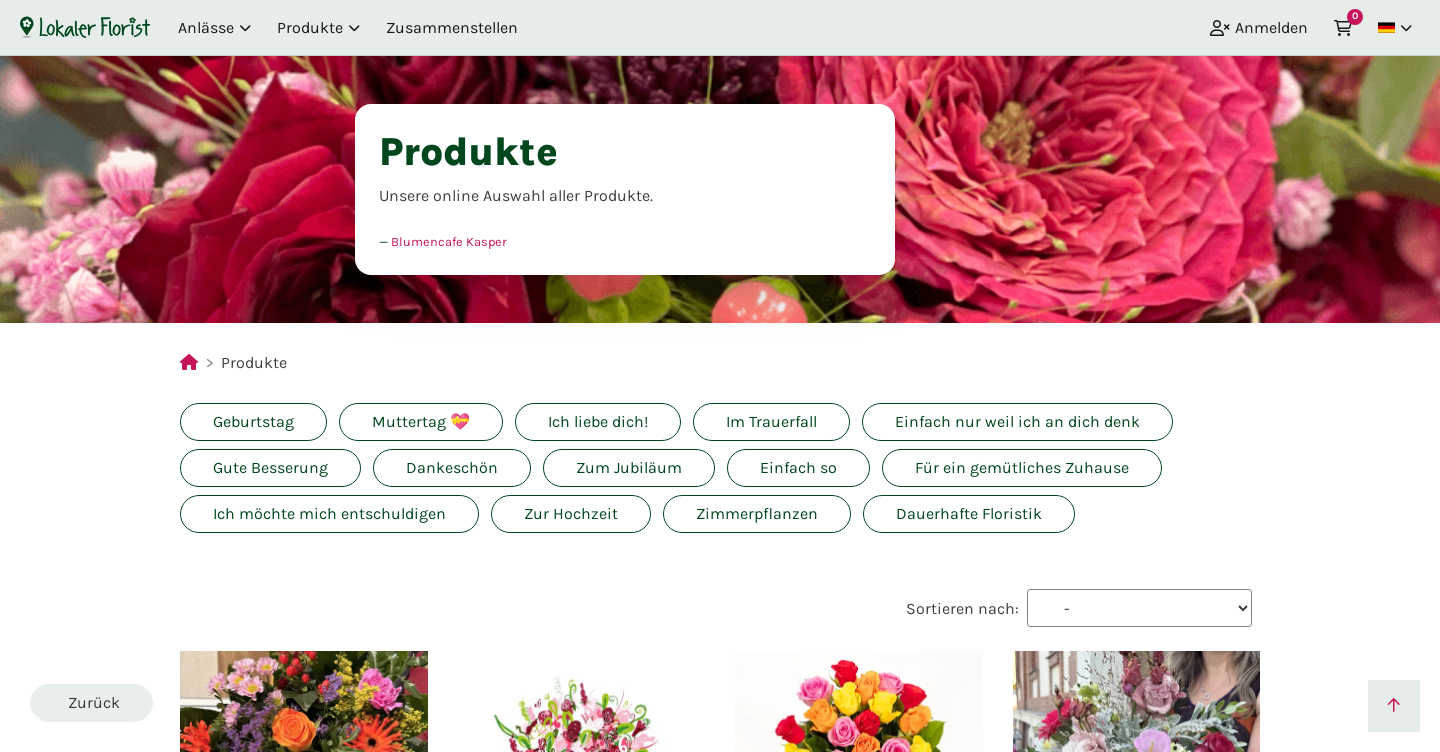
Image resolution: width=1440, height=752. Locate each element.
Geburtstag (253, 421)
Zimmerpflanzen (757, 513)
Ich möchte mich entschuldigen (329, 513)
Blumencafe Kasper (449, 241)
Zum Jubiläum (629, 467)
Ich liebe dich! (598, 421)
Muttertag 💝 (421, 421)
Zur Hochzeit (571, 513)
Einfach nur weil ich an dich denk (1017, 421)
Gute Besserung (270, 467)
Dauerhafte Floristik (969, 513)
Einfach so (798, 467)
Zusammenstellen (452, 27)
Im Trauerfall (771, 421)
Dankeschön (452, 467)
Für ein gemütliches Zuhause (1022, 467)
